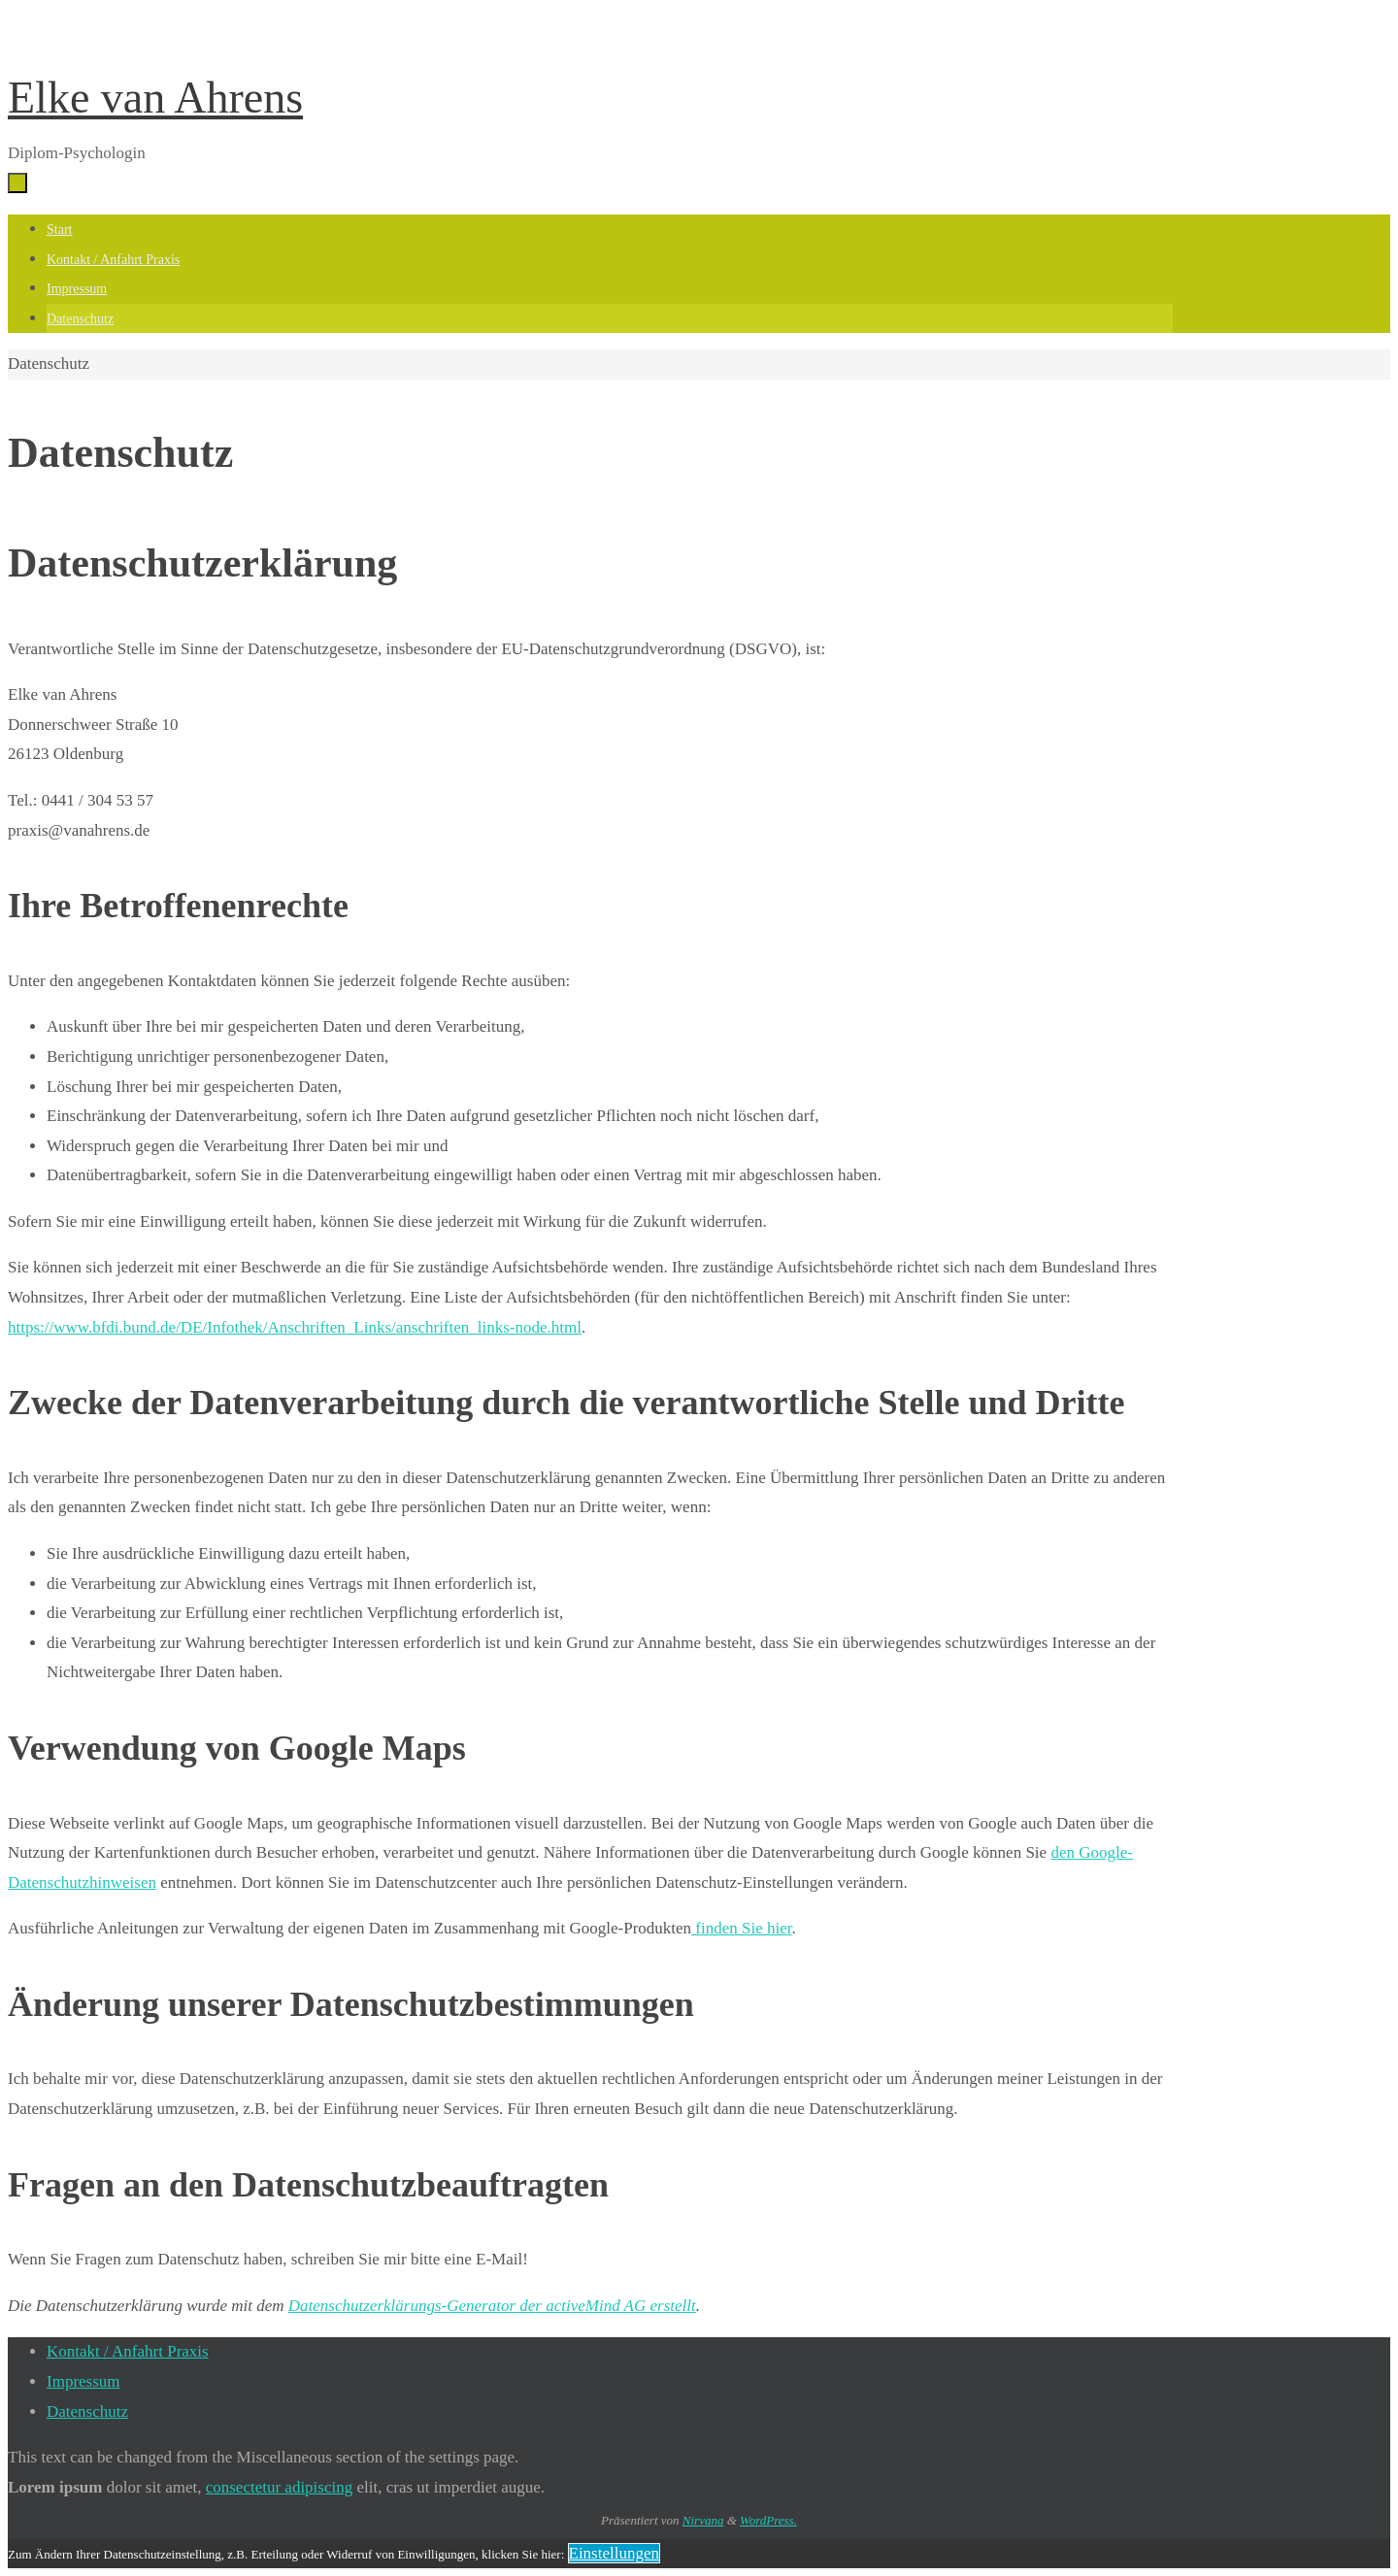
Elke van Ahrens (155, 97)
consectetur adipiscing (279, 2487)
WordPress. (768, 2520)
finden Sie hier (741, 1928)
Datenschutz (87, 2411)
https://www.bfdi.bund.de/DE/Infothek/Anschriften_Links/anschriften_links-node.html (295, 1327)
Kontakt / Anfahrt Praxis (128, 2351)
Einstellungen (614, 2553)
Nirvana (703, 2520)
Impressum (83, 2381)
